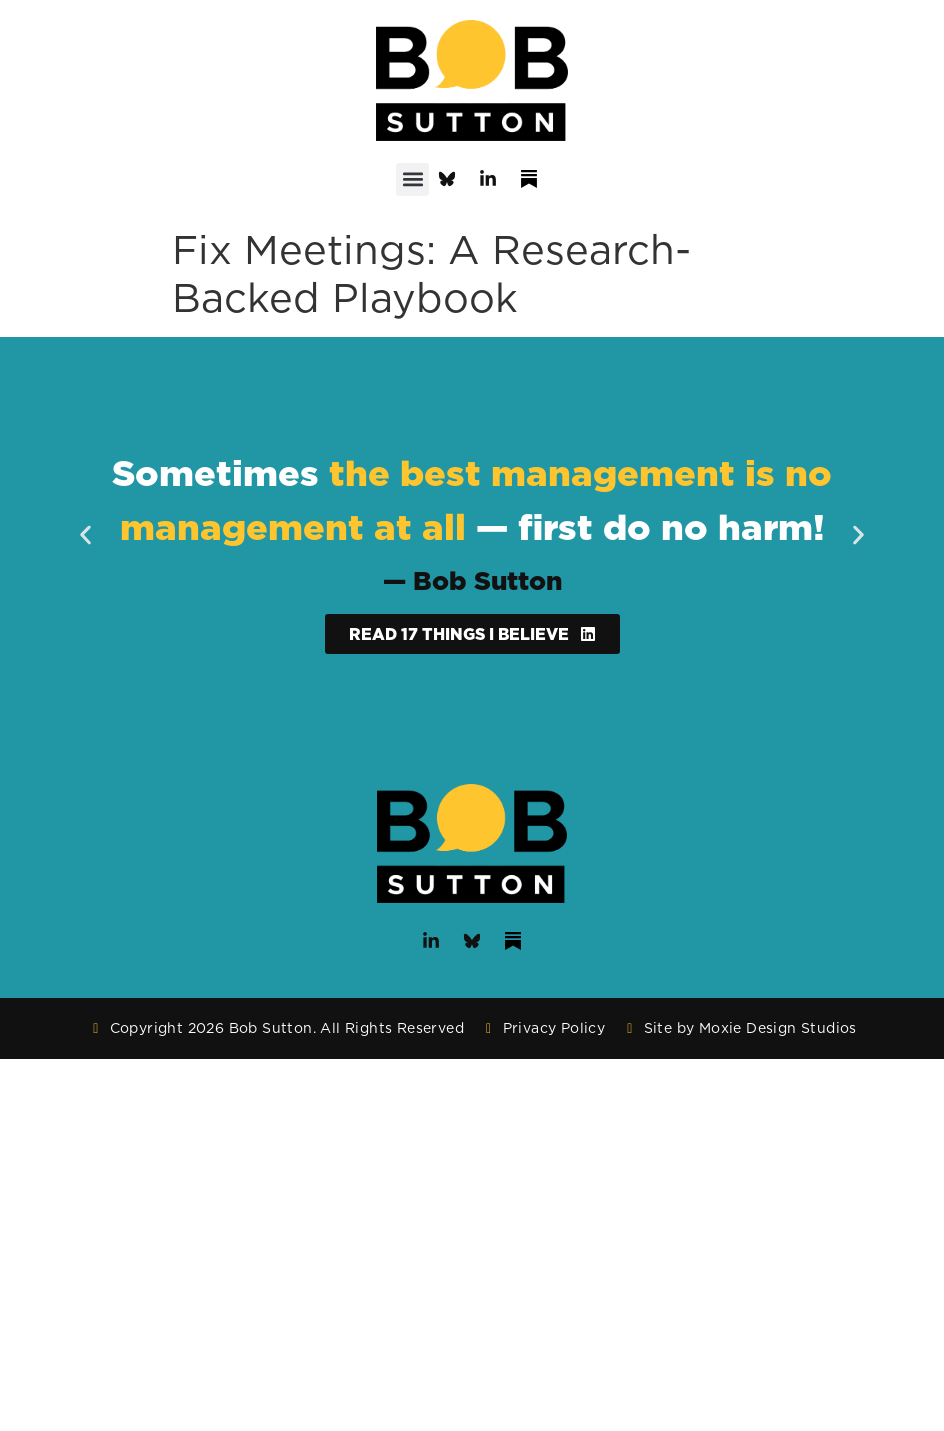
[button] (412, 179)
